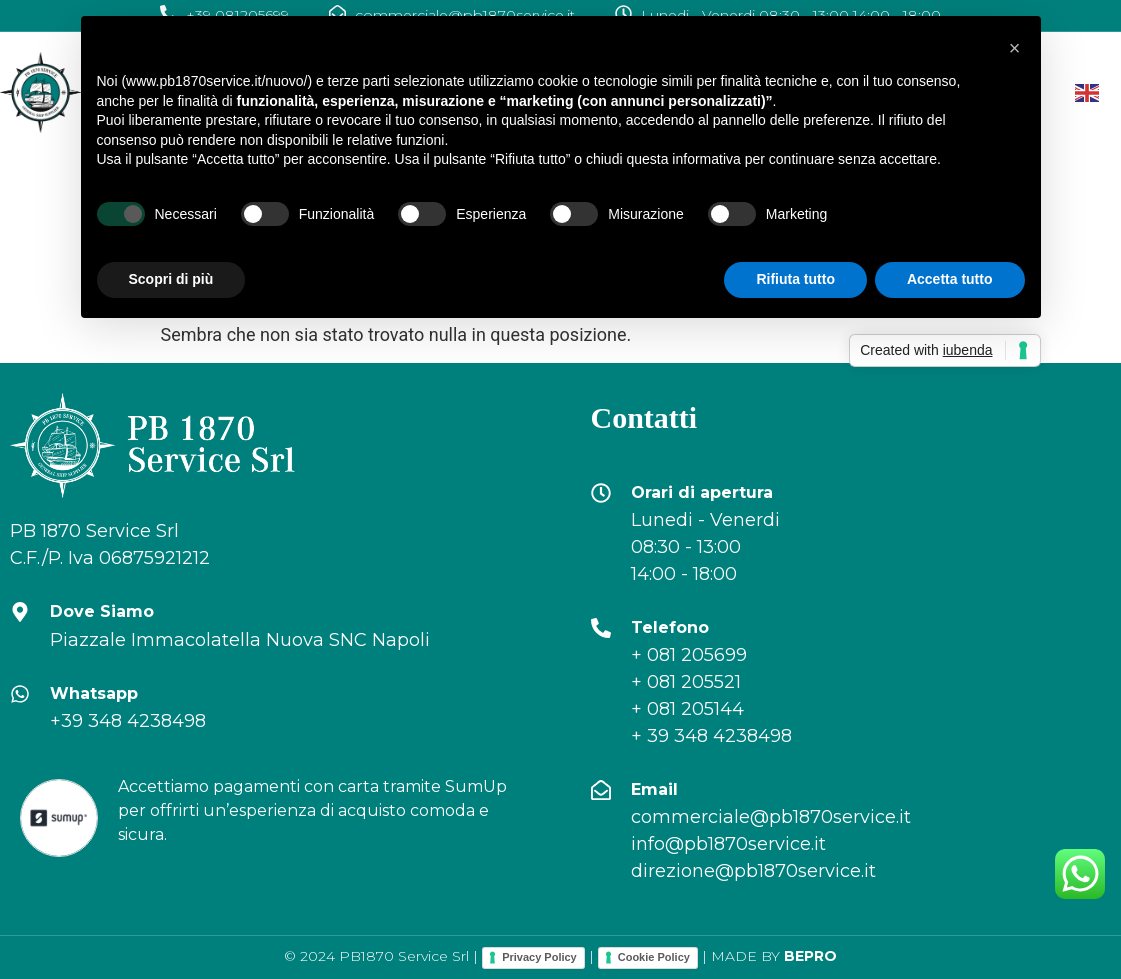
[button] (1015, 48)
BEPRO (810, 956)
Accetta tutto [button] (950, 279)
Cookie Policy (654, 957)
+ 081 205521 (686, 682)
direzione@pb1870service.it (753, 871)
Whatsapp (94, 693)
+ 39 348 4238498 (711, 736)
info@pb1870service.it (728, 844)
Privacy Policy (539, 957)
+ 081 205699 (689, 655)
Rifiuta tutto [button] (795, 279)
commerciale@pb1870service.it (771, 817)
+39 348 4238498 (128, 721)
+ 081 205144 (687, 709)
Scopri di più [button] (171, 279)
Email (654, 789)
